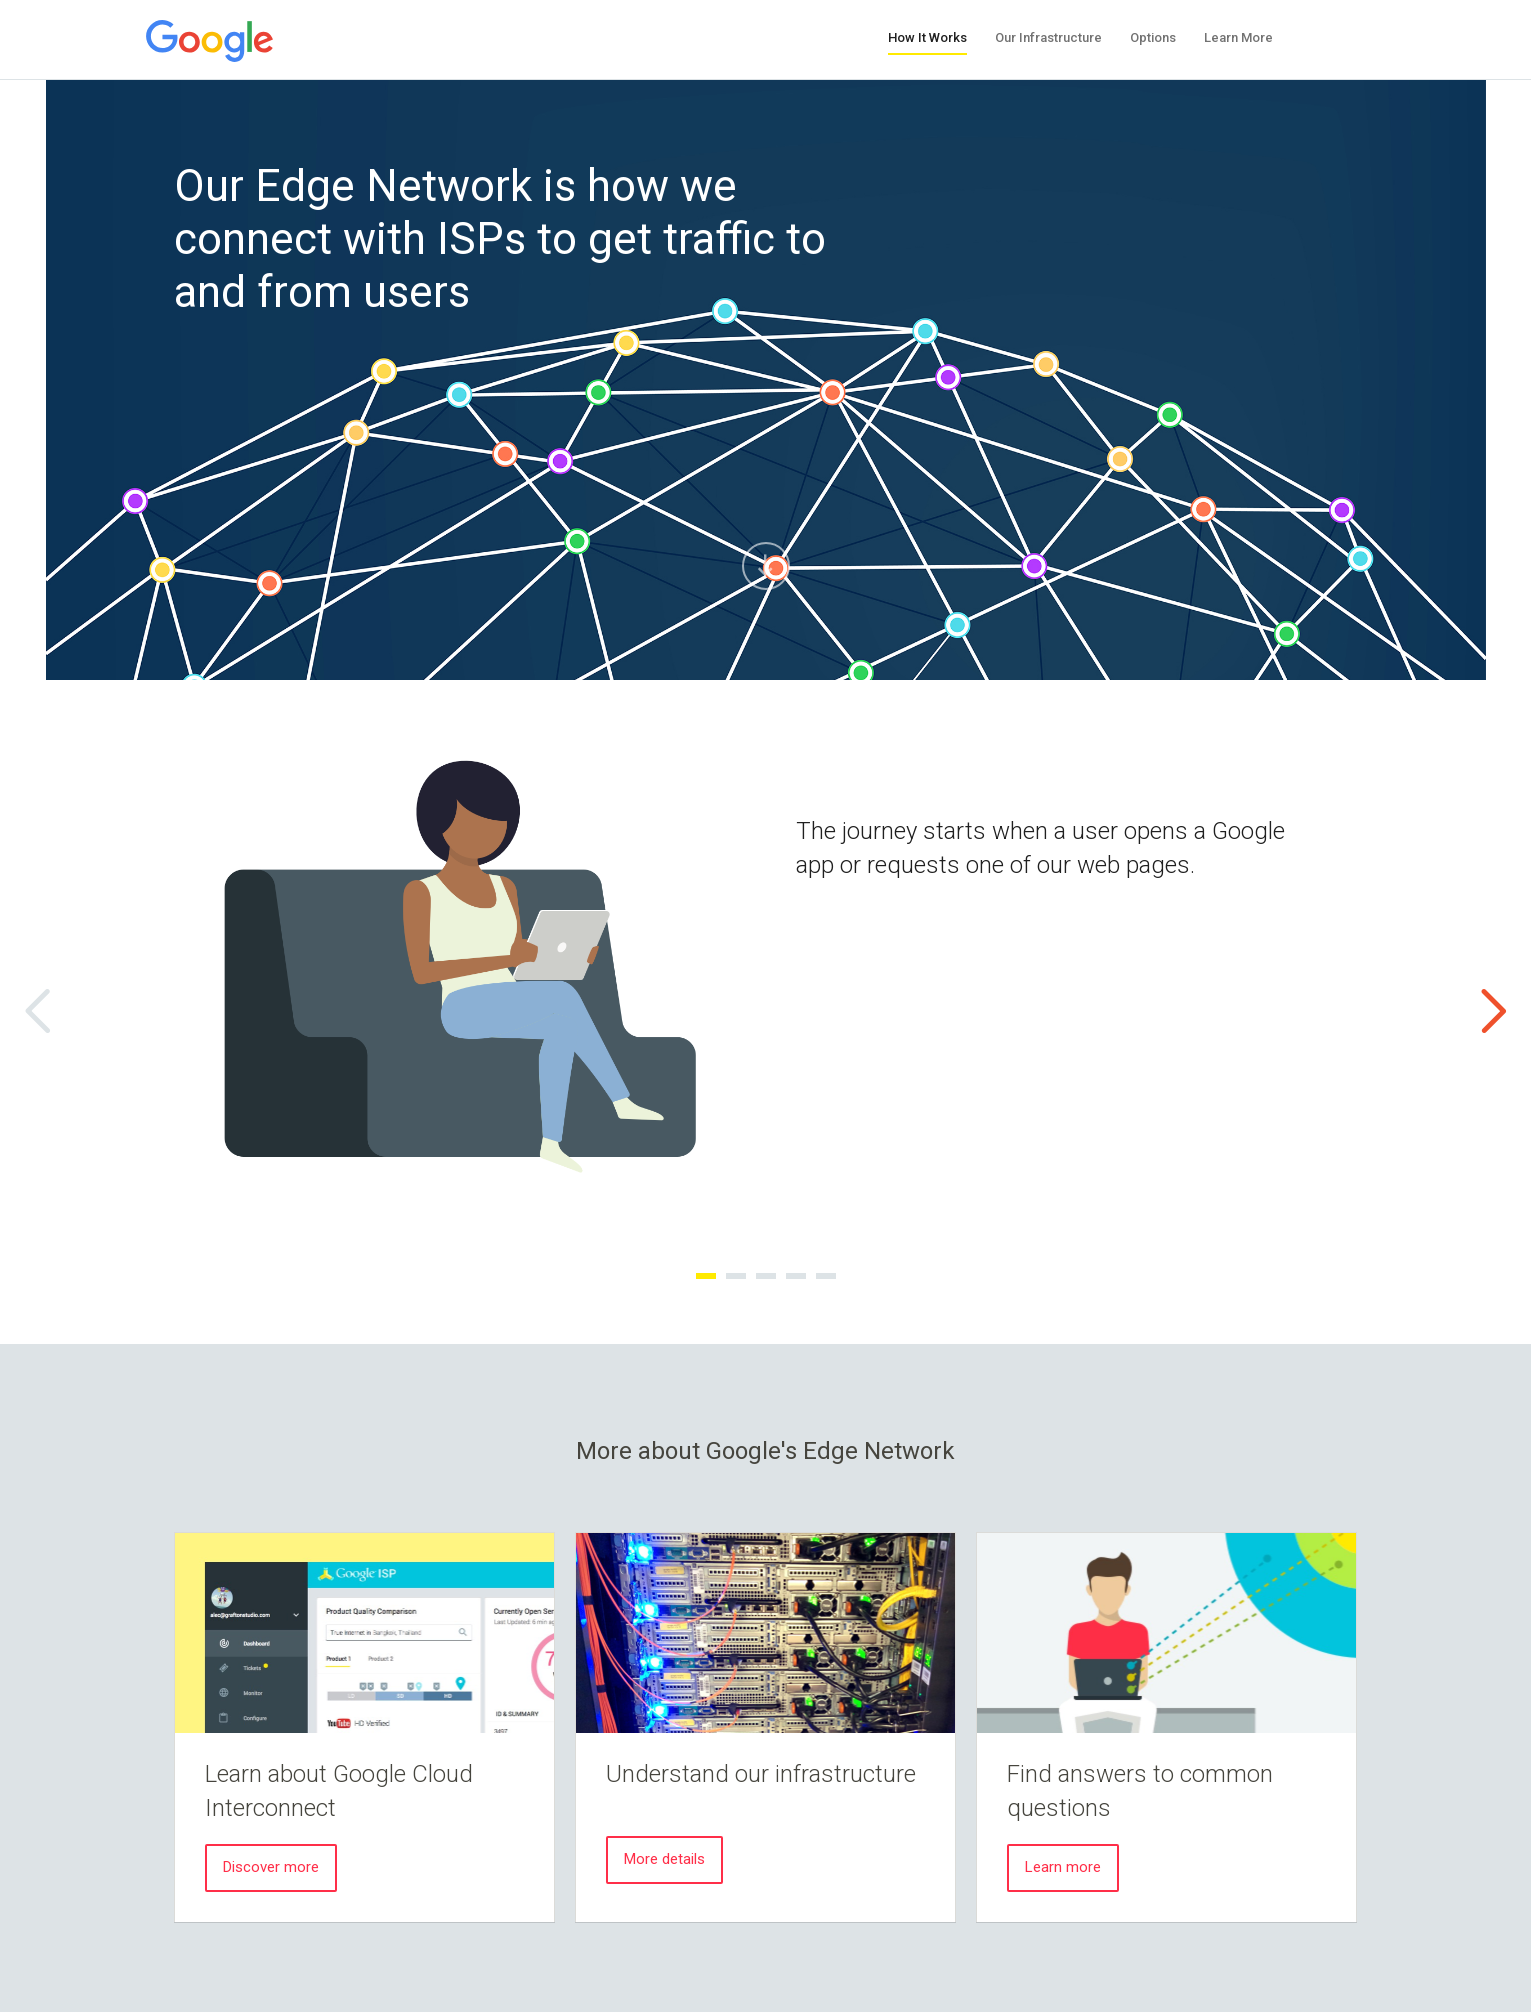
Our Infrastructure (1048, 37)
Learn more (1063, 1867)
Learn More (1238, 37)
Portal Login (1339, 37)
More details (664, 1859)
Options (1153, 37)
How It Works (927, 37)
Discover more (271, 1867)
